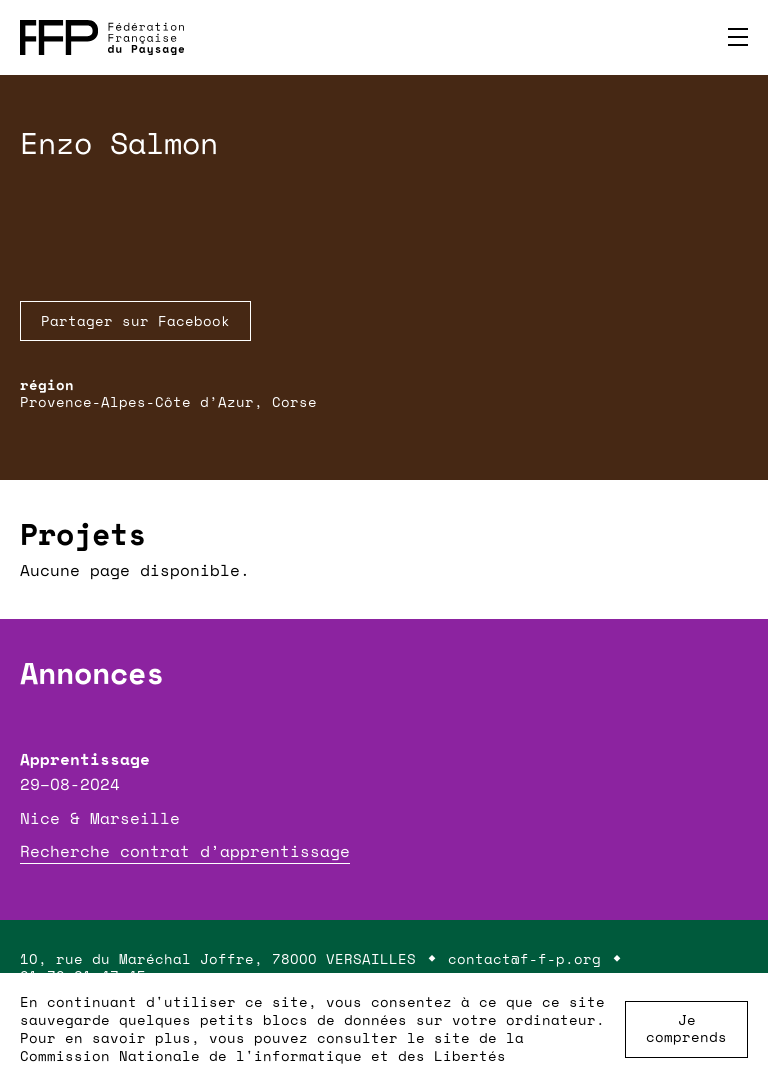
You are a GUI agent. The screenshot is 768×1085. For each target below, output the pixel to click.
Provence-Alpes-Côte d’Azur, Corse (168, 401)
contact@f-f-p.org (524, 958)
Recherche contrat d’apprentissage (185, 851)
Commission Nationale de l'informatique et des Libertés (263, 1055)
